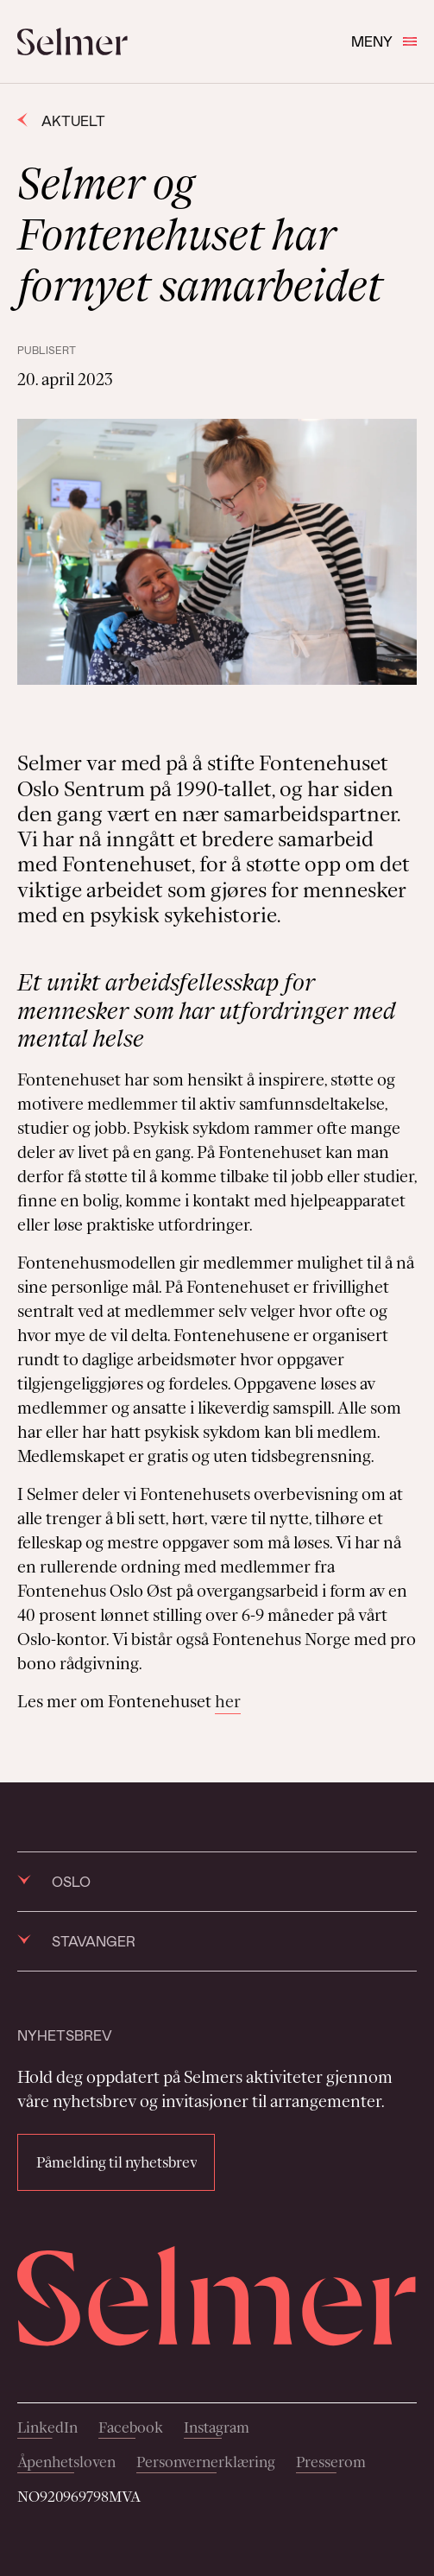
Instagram (216, 2427)
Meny (384, 41)
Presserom (331, 2462)
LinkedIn (47, 2427)
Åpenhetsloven (66, 2462)
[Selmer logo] (72, 41)
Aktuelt (61, 120)
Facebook (130, 2427)
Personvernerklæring (205, 2462)
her (228, 1701)
